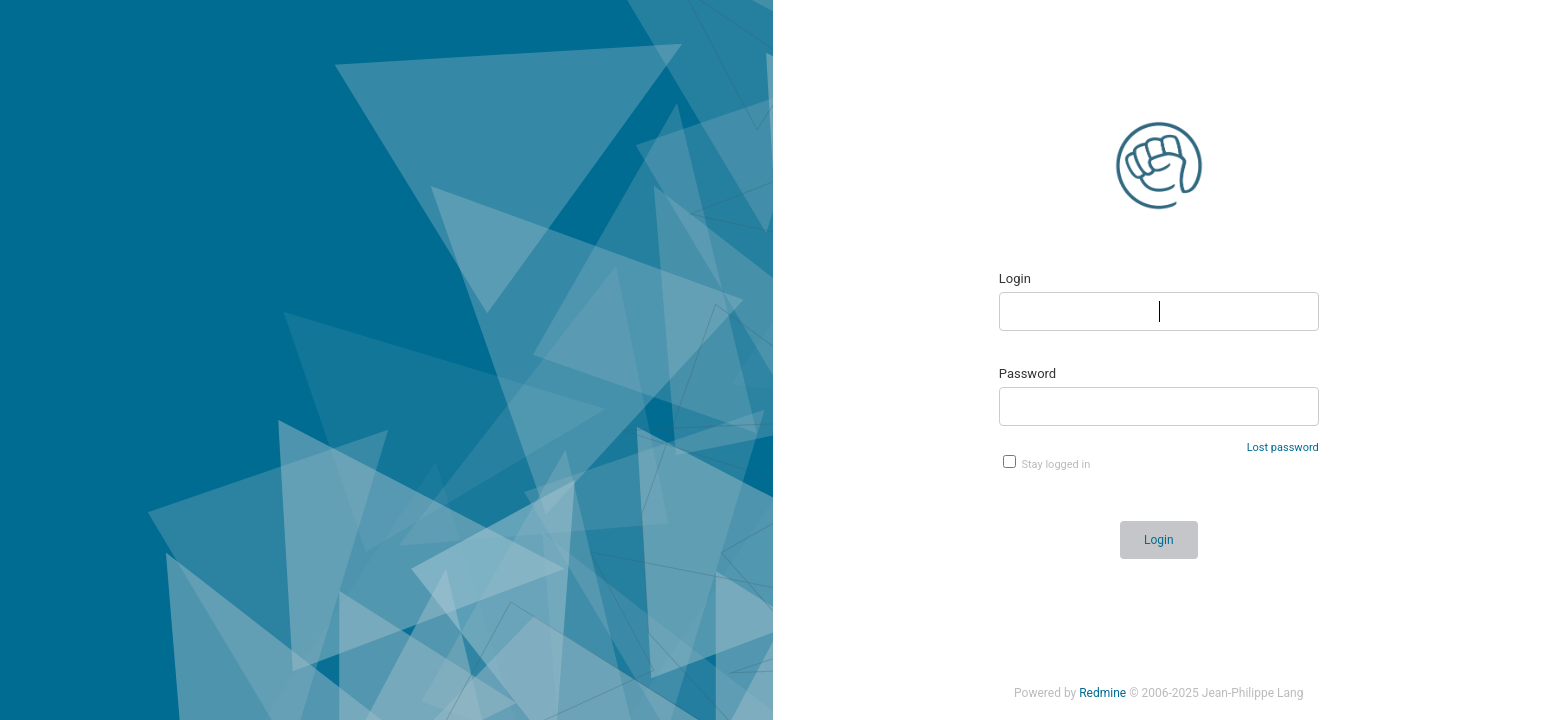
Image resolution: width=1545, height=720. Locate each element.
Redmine (1102, 693)
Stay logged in (1047, 463)
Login (1015, 278)
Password (1027, 373)
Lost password (1283, 447)
